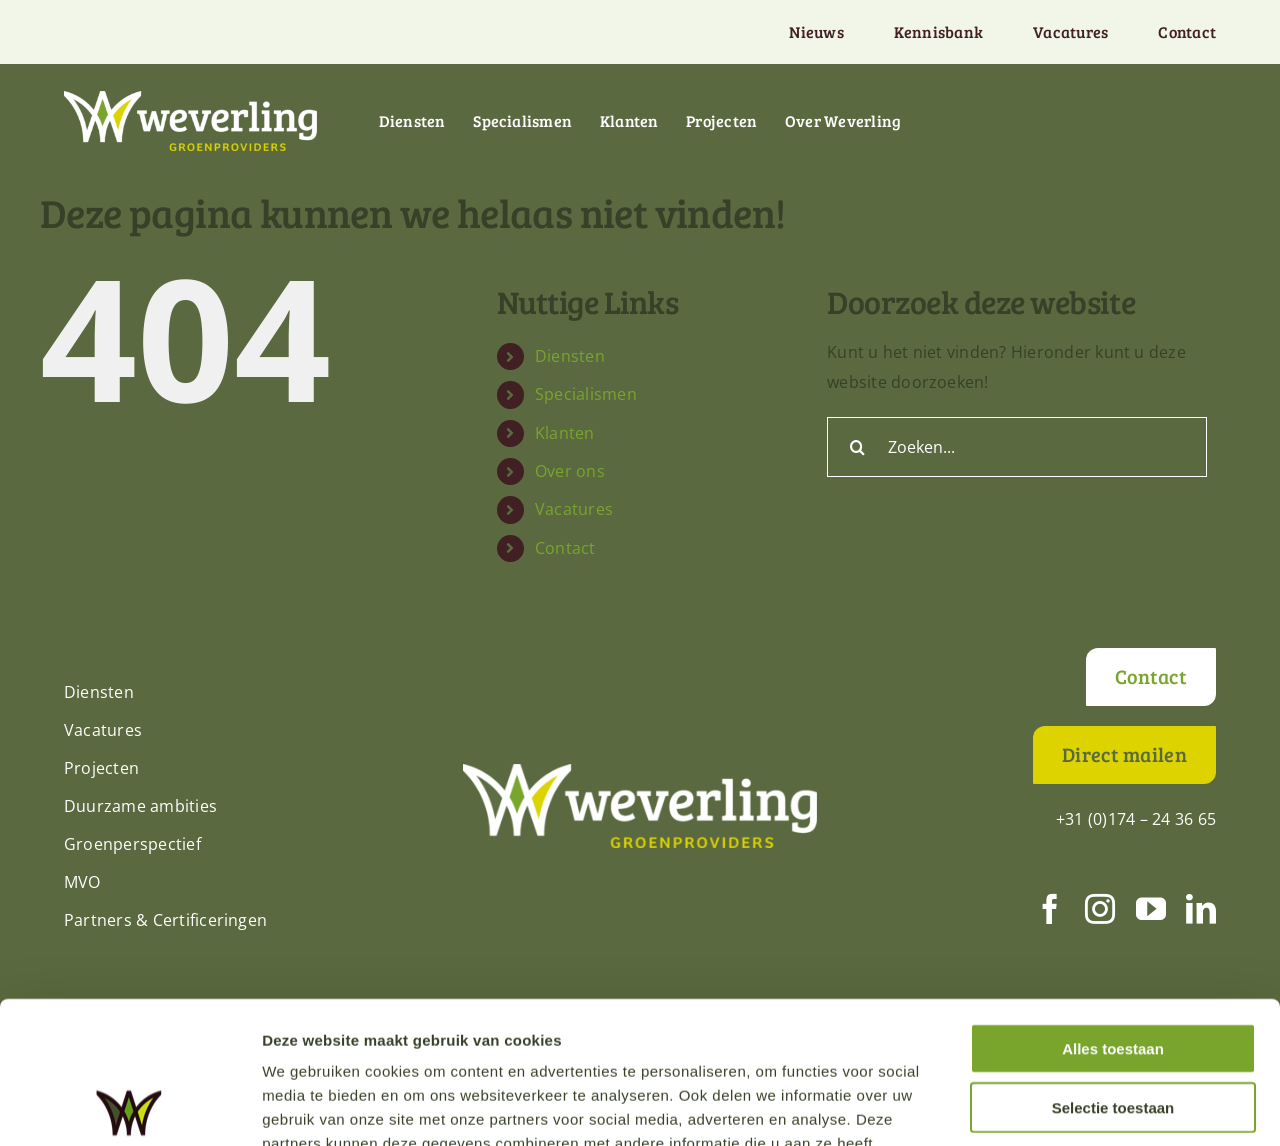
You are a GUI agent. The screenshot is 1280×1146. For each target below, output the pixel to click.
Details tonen (1080, 1106)
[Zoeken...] (1017, 447)
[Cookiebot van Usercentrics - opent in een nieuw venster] (129, 1107)
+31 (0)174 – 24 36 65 (1136, 819)
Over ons (570, 471)
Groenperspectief (132, 844)
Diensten (570, 356)
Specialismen (586, 394)
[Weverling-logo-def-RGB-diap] (191, 99)
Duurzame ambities (140, 806)
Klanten (565, 433)
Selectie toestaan (1113, 965)
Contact (565, 548)
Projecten (101, 768)
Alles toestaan (1113, 906)
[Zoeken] (857, 447)
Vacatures (574, 509)
